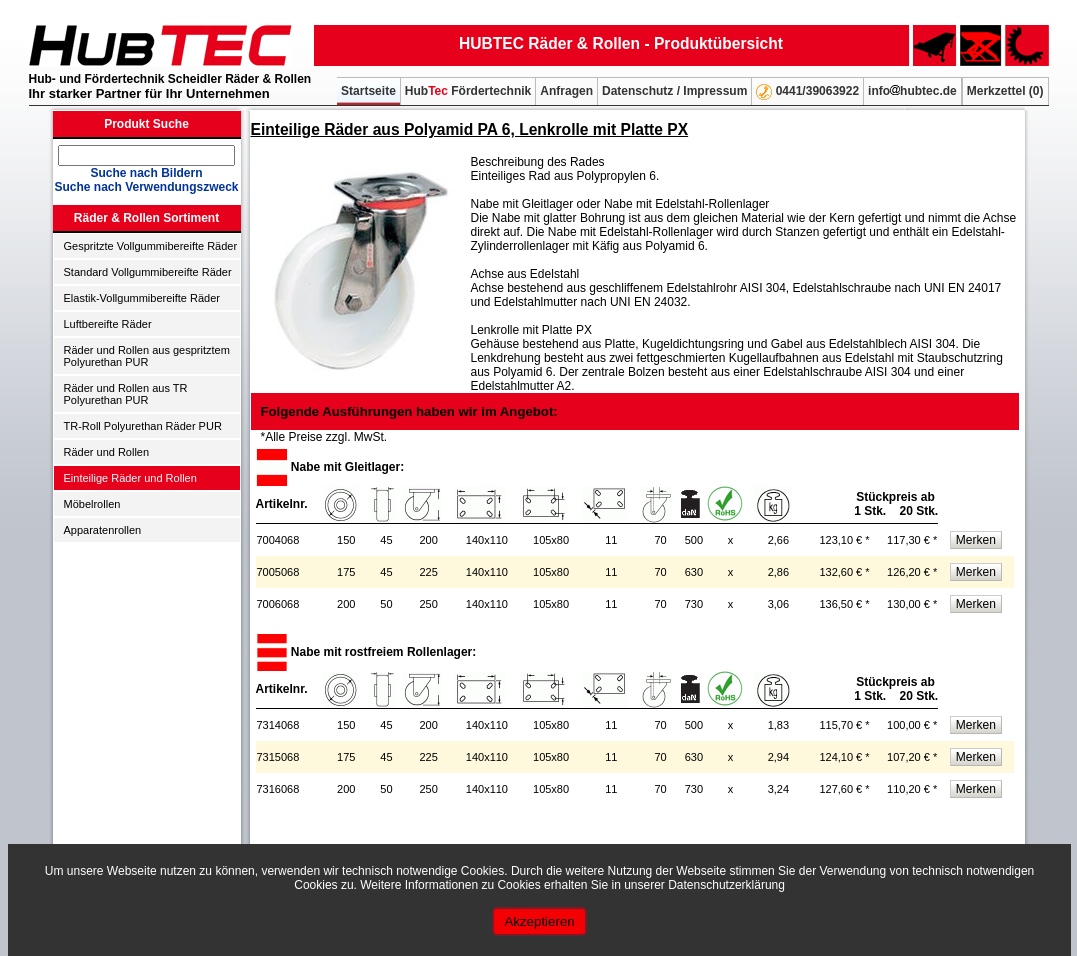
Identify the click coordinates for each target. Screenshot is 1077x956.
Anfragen (566, 91)
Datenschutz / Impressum (674, 91)
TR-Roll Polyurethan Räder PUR (143, 426)
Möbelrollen (92, 504)
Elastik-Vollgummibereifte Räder (142, 298)
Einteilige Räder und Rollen (130, 478)
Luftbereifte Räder (108, 324)
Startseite (368, 91)
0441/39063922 (807, 92)
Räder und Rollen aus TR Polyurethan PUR (126, 394)
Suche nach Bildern (146, 173)
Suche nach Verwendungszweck (146, 187)
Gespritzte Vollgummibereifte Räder (151, 246)
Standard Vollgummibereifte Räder (148, 272)
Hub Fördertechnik (468, 91)
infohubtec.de (912, 91)
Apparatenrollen (103, 530)
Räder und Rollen (107, 452)
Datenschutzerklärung (726, 885)
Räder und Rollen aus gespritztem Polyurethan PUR (147, 356)
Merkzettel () (1005, 91)
